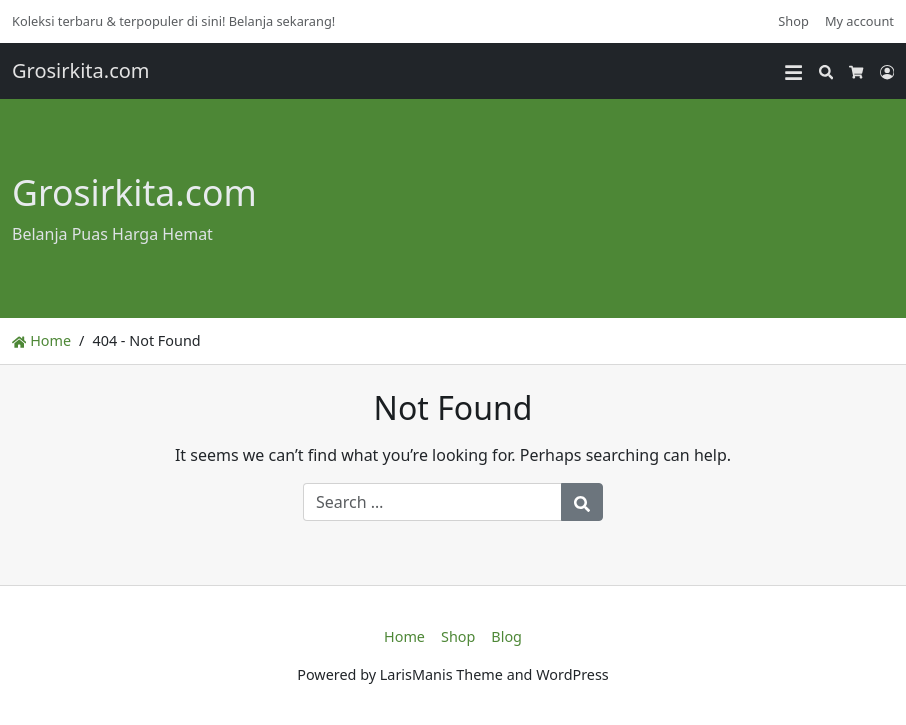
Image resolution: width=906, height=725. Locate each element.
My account (859, 21)
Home (41, 340)
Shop (793, 21)
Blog (506, 636)
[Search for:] (432, 502)
